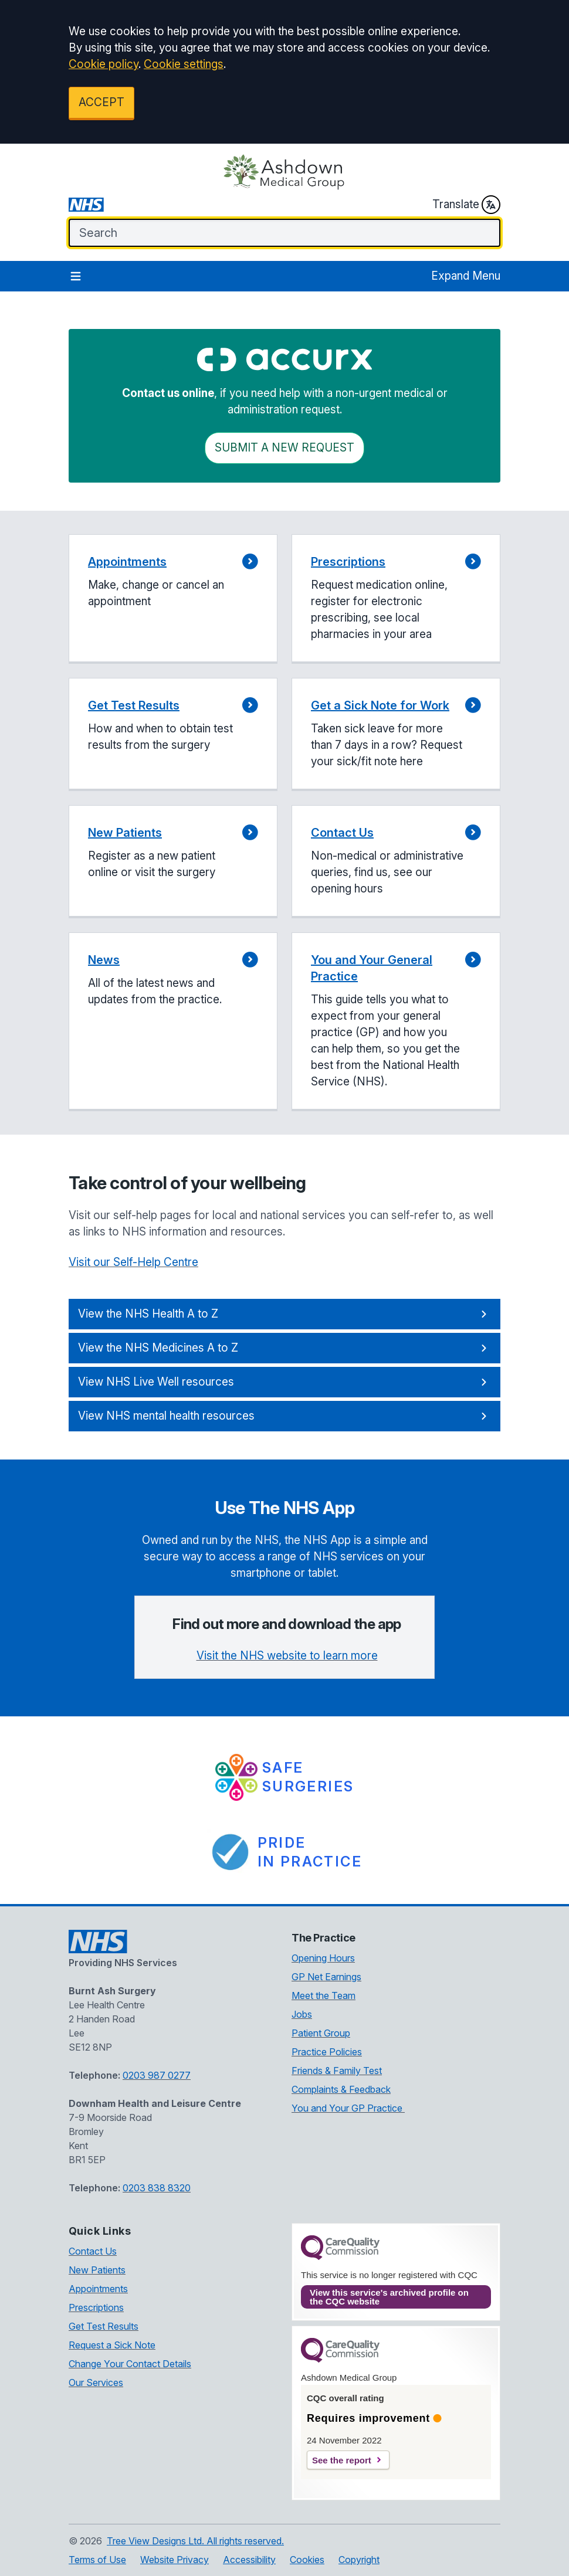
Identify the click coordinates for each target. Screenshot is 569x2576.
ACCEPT (101, 102)
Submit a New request (284, 447)
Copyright (359, 2559)
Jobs (302, 2014)
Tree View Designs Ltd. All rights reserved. (195, 2541)
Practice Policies (327, 2052)
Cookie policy (103, 64)
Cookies (307, 2559)
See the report (341, 2460)
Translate (466, 204)
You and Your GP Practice (348, 2108)
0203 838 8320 (157, 2188)
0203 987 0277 (157, 2075)
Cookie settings (183, 64)
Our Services (96, 2382)
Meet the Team (323, 1995)
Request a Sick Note (112, 2345)
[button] (173, 599)
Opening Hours (323, 1958)
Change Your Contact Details (130, 2364)
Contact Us (93, 2251)
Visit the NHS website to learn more (287, 1655)
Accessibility (249, 2559)
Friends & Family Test (337, 2070)
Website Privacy (174, 2559)
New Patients (97, 2270)
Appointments (98, 2289)
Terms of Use (97, 2559)
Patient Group (321, 2033)
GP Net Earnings (326, 1977)
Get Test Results (103, 2326)
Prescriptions (96, 2307)
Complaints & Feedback (341, 2089)
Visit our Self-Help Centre (133, 1262)
